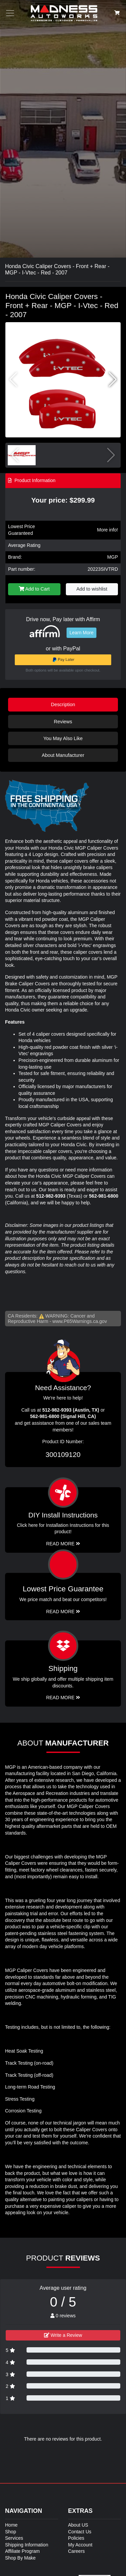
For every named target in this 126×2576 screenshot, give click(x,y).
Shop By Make (20, 2558)
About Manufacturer (63, 755)
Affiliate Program (22, 2551)
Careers (76, 2551)
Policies (76, 2538)
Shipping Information (26, 2544)
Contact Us (79, 2531)
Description (63, 704)
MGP (112, 557)
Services (14, 2538)
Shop (10, 2531)
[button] (112, 379)
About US (78, 2525)
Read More (63, 1611)
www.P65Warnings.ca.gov (79, 1321)
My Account (80, 2544)
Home (11, 2525)
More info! (107, 529)
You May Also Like (63, 738)
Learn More (82, 632)
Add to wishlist (91, 589)
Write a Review (63, 2335)
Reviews (63, 721)
